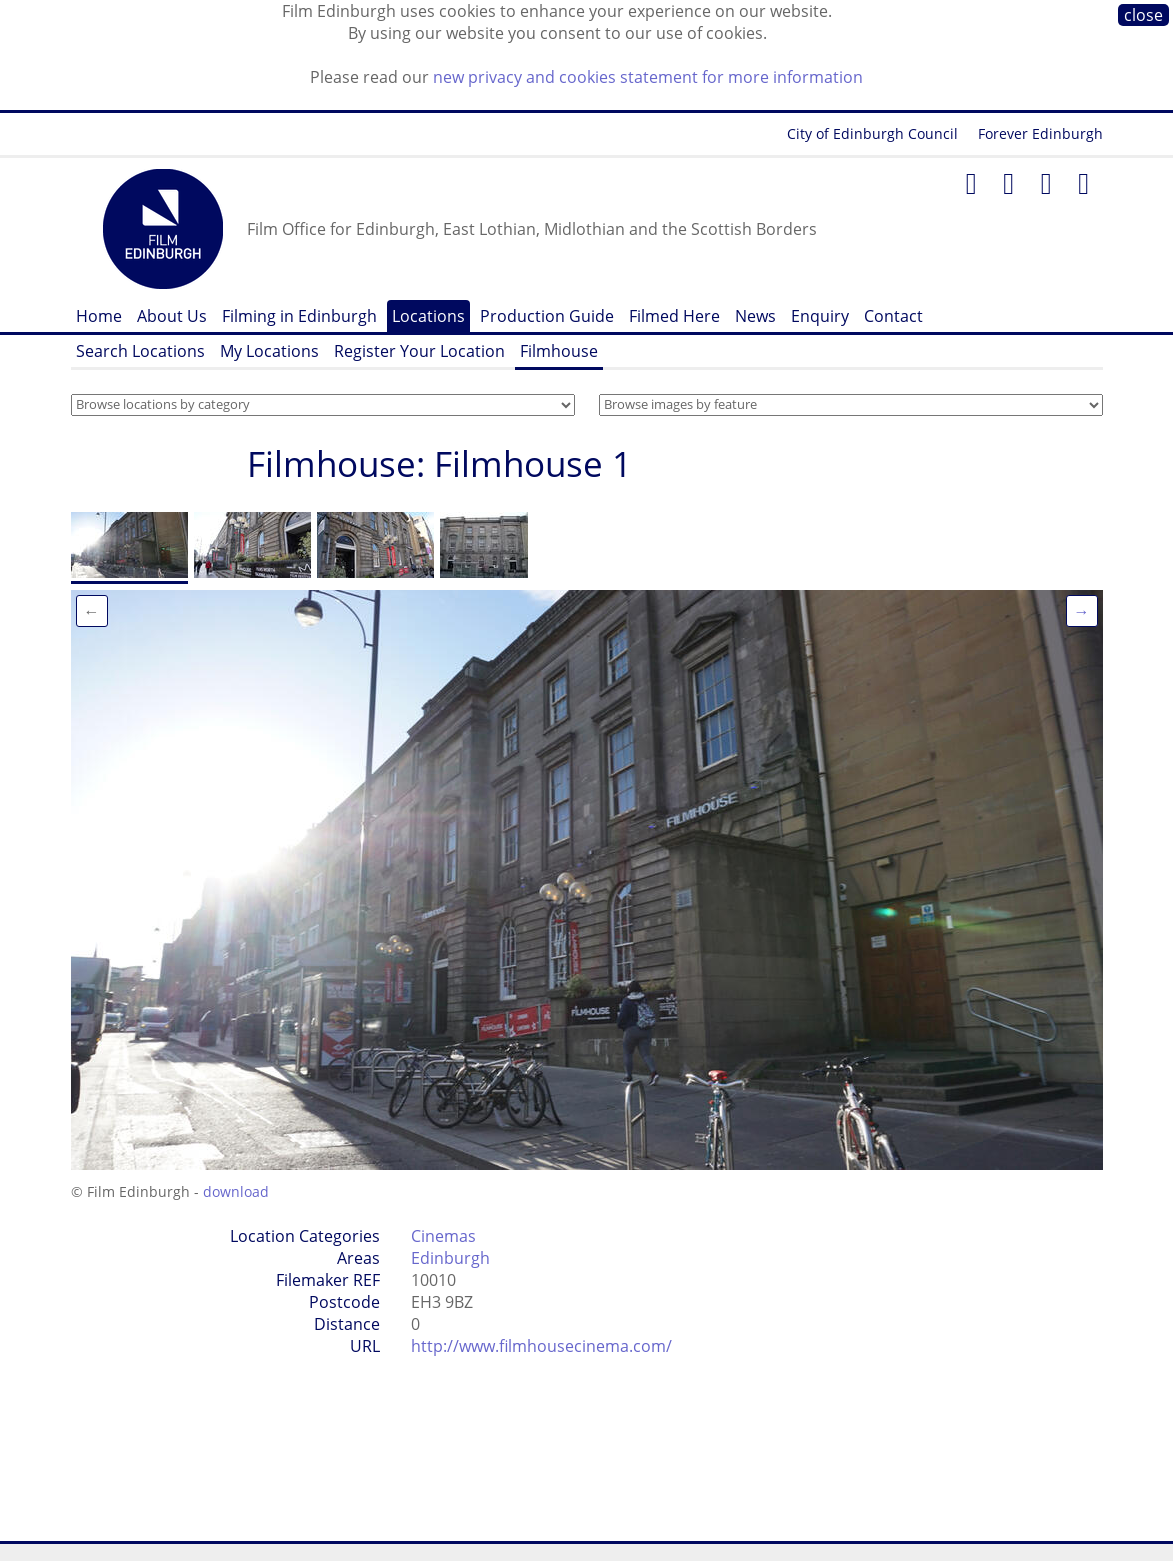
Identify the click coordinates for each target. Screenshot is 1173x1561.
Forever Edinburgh (1040, 133)
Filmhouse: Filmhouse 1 (439, 463)
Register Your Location (419, 351)
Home (99, 316)
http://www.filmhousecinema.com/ (541, 1346)
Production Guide (547, 316)
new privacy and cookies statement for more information (648, 77)
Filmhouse (559, 351)
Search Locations (140, 351)
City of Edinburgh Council (872, 133)
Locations (428, 316)
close (1143, 15)
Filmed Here (674, 316)
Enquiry (820, 316)
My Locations (269, 351)
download (236, 1191)
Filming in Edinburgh (299, 316)
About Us (172, 316)
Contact (893, 316)
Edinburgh (450, 1258)
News (755, 316)
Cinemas (443, 1236)
